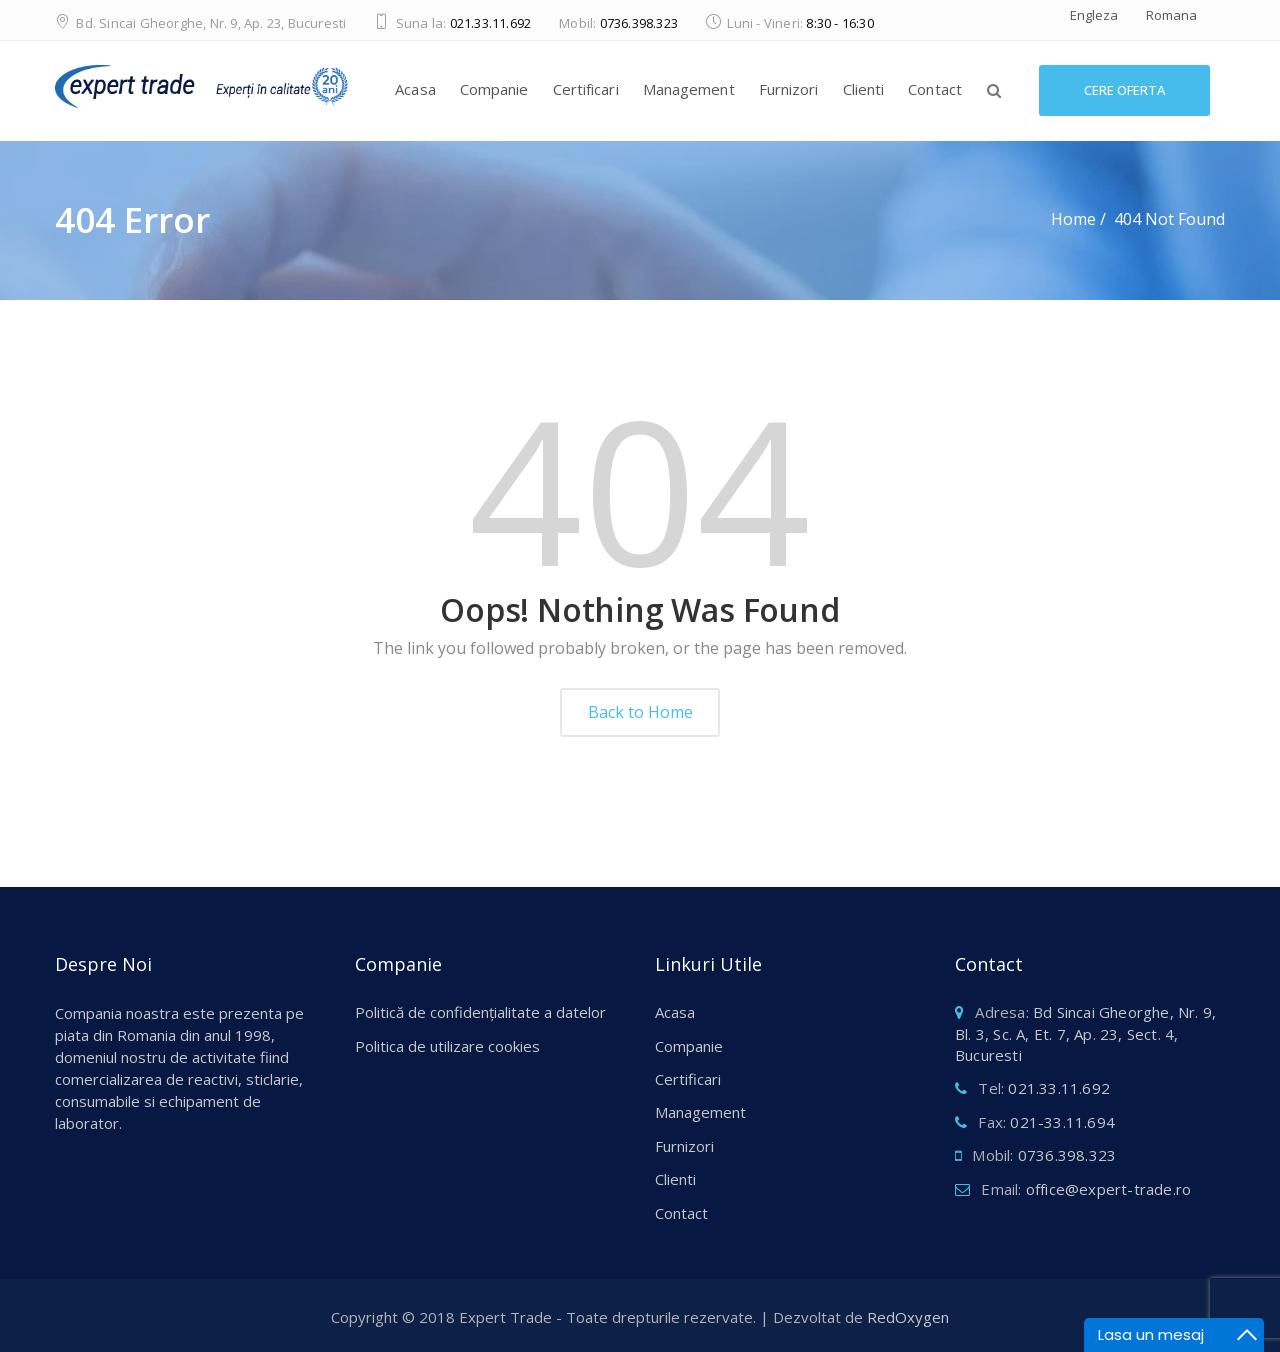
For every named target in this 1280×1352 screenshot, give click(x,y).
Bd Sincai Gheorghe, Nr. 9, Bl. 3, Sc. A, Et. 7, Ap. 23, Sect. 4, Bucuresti (1085, 1033)
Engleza (1094, 15)
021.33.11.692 (491, 23)
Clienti (864, 89)
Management (689, 89)
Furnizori (789, 89)
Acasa (415, 89)
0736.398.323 (639, 23)
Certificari (586, 89)
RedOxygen (908, 1317)
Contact (935, 89)
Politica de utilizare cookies (447, 1046)
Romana (1171, 15)
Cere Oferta (1124, 90)
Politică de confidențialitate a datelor (480, 1012)
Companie (494, 89)
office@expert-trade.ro (1108, 1189)
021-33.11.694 (1062, 1122)
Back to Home (640, 712)
